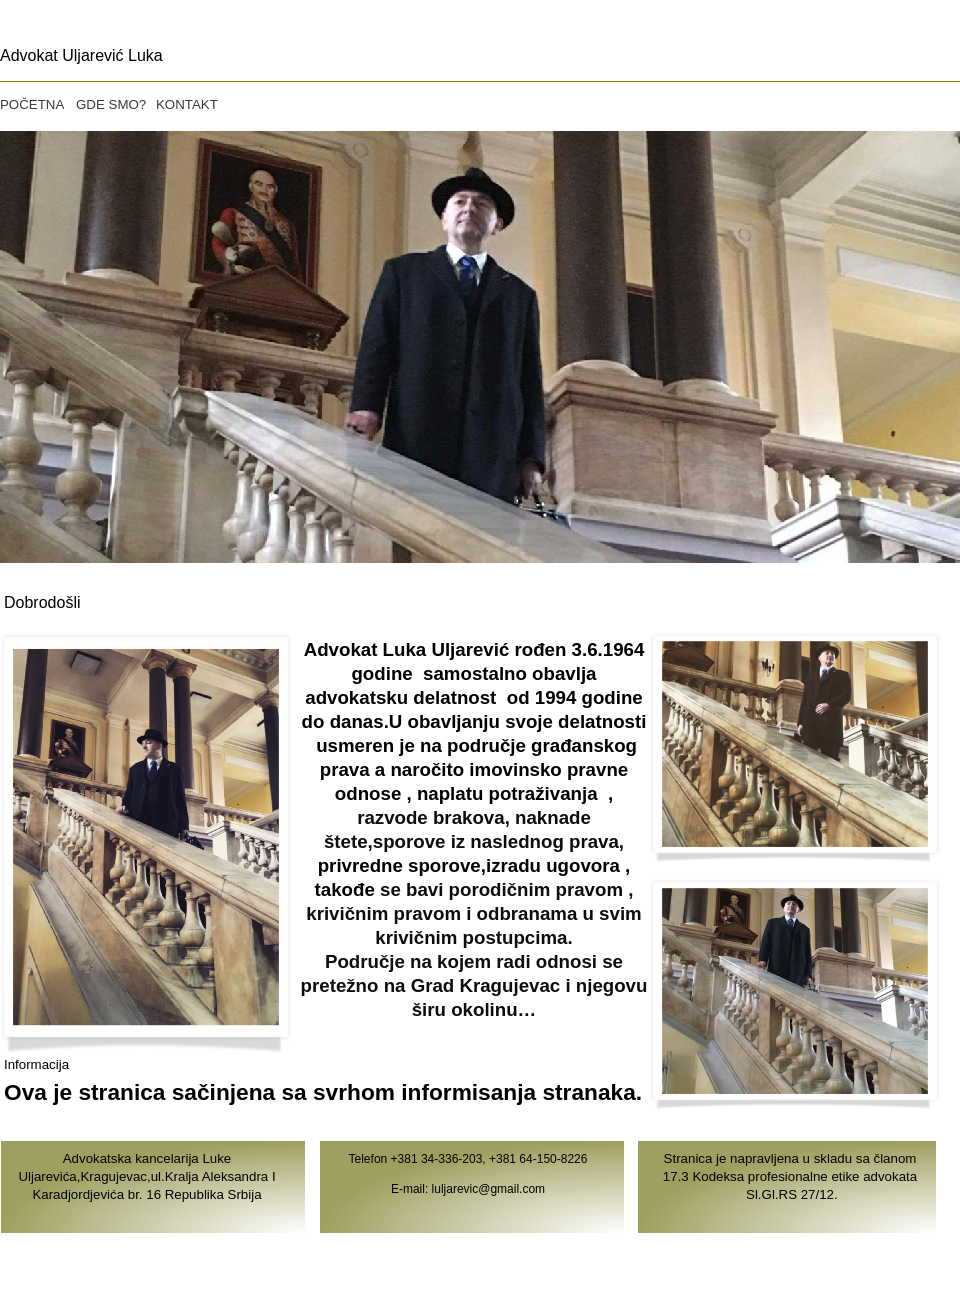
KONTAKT (187, 104)
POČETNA (32, 104)
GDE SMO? (111, 104)
